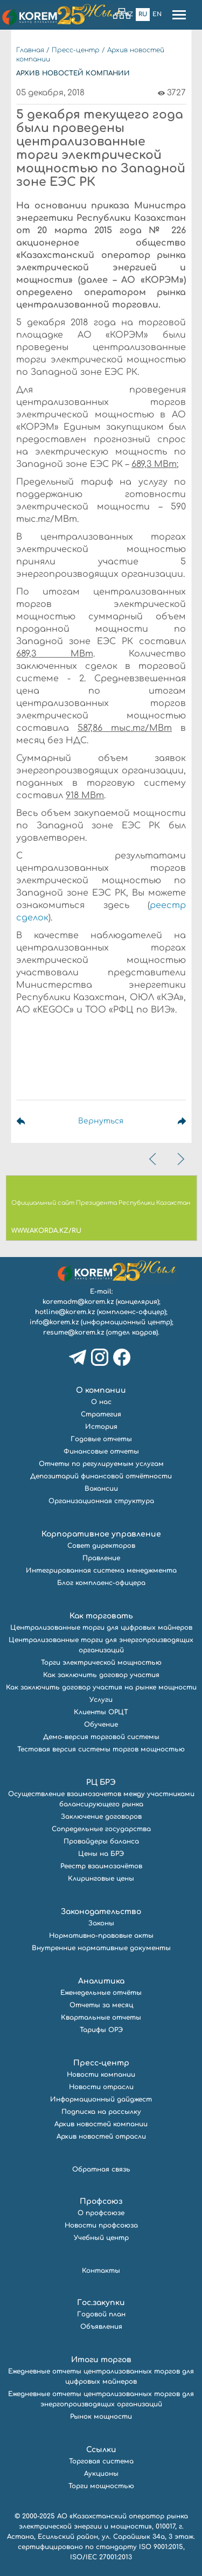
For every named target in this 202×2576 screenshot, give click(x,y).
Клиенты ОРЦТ (101, 1712)
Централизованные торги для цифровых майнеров (101, 1627)
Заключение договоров (101, 1816)
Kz (129, 14)
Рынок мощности (101, 2416)
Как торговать (101, 1616)
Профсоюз (101, 2201)
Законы (101, 1923)
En (157, 14)
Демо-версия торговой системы (101, 1737)
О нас (101, 1402)
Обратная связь (101, 2169)
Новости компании (101, 2074)
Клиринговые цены (101, 1878)
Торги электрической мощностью (101, 1662)
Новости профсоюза (101, 2225)
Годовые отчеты (101, 1439)
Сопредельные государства (101, 1829)
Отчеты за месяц (101, 2005)
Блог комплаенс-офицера (101, 1583)
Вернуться (100, 1121)
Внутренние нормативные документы (101, 1948)
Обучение (101, 1724)
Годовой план (101, 2314)
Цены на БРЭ (101, 1854)
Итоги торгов (101, 2360)
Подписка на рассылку (101, 2112)
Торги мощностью (101, 2486)
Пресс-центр (76, 50)
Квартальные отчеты (101, 2017)
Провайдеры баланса (101, 1841)
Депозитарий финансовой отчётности (101, 1476)
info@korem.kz (54, 1322)
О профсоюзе (101, 2213)
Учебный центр (101, 2238)
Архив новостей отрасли (101, 2136)
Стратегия (101, 1414)
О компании (101, 1390)
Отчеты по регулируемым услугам (101, 1464)
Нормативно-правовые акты (101, 1935)
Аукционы (101, 2473)
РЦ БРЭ (101, 1782)
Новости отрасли (101, 2087)
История (101, 1426)
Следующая (170, 1121)
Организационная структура (101, 1501)
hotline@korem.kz (65, 1312)
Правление (101, 1558)
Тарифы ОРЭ (101, 2030)
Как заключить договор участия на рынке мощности (101, 1687)
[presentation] (153, 1159)
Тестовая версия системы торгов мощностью (101, 1749)
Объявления (101, 2326)
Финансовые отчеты (101, 1451)
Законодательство (101, 1912)
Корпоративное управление (101, 1534)
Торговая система (101, 2461)
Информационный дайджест (101, 2099)
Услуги (101, 1700)
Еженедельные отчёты (101, 1992)
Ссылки (101, 2450)
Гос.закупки (101, 2303)
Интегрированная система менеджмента (101, 1570)
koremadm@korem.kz (78, 1302)
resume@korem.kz (73, 1332)
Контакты (101, 2270)
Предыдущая (31, 1121)
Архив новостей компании (101, 2124)
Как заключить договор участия (101, 1675)
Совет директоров (101, 1545)
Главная (30, 50)
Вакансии (101, 1488)
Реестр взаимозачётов (101, 1866)
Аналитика (101, 1981)
